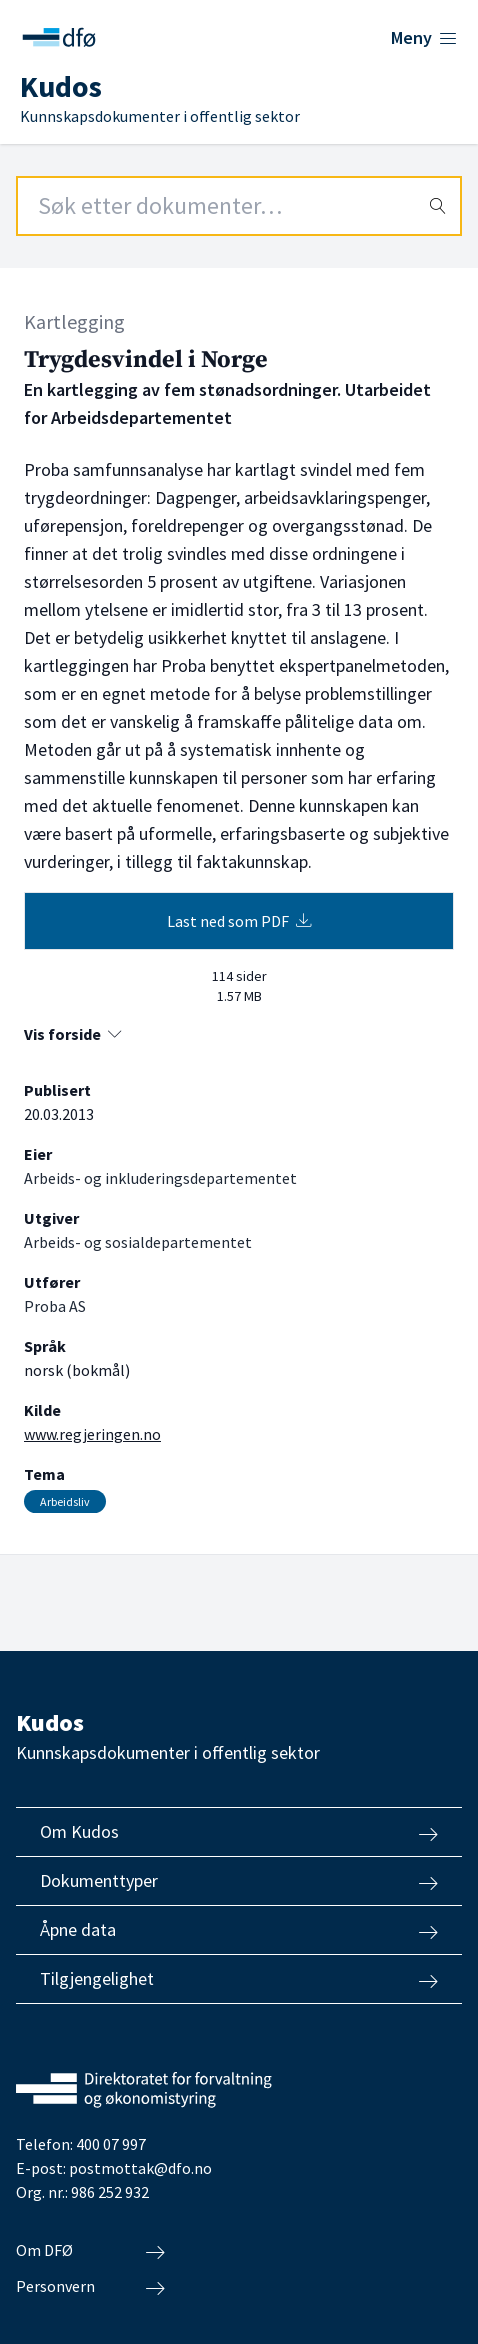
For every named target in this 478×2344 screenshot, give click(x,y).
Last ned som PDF (239, 921)
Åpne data (239, 1930)
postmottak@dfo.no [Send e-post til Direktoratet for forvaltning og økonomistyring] (140, 2168)
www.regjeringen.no (92, 1434)
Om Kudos (239, 1832)
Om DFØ (90, 2251)
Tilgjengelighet (239, 1979)
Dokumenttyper (239, 1881)
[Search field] (239, 206)
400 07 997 (111, 2144)
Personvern (90, 2287)
